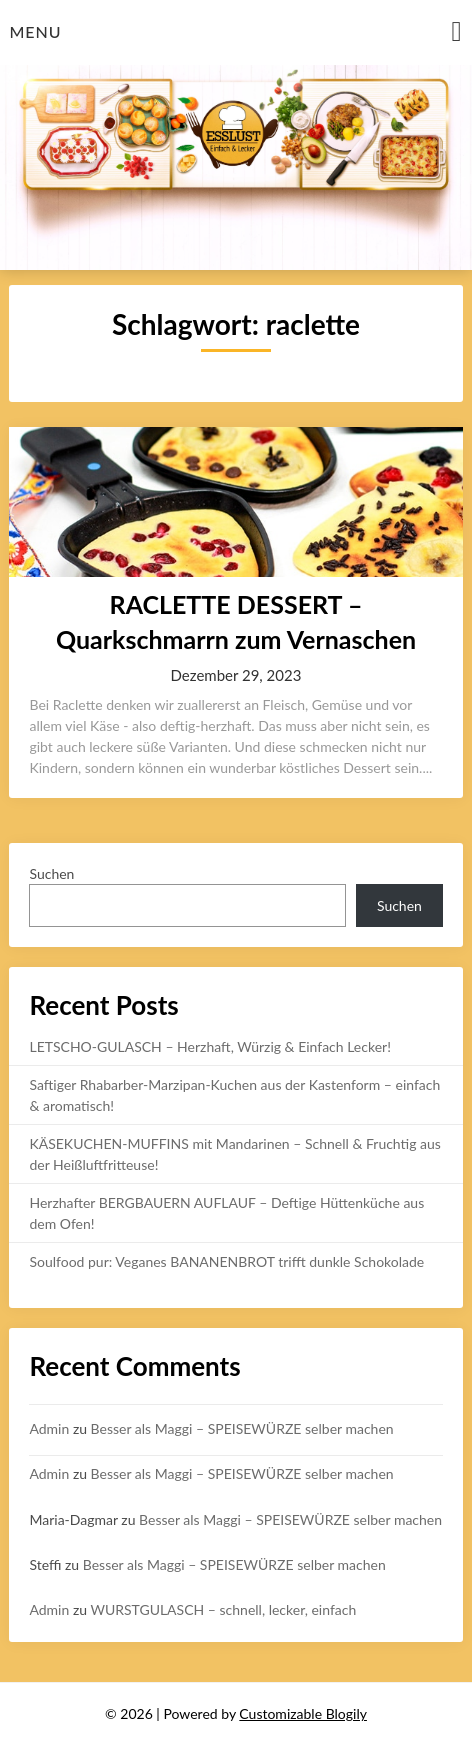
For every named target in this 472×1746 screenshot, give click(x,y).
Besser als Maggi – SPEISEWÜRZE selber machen (242, 1428)
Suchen (51, 873)
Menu (35, 31)
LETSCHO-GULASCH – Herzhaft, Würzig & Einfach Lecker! (209, 1046)
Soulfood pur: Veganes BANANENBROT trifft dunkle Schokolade (226, 1261)
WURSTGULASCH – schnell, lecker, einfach (223, 1609)
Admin (49, 1428)
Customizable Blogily (303, 1713)
